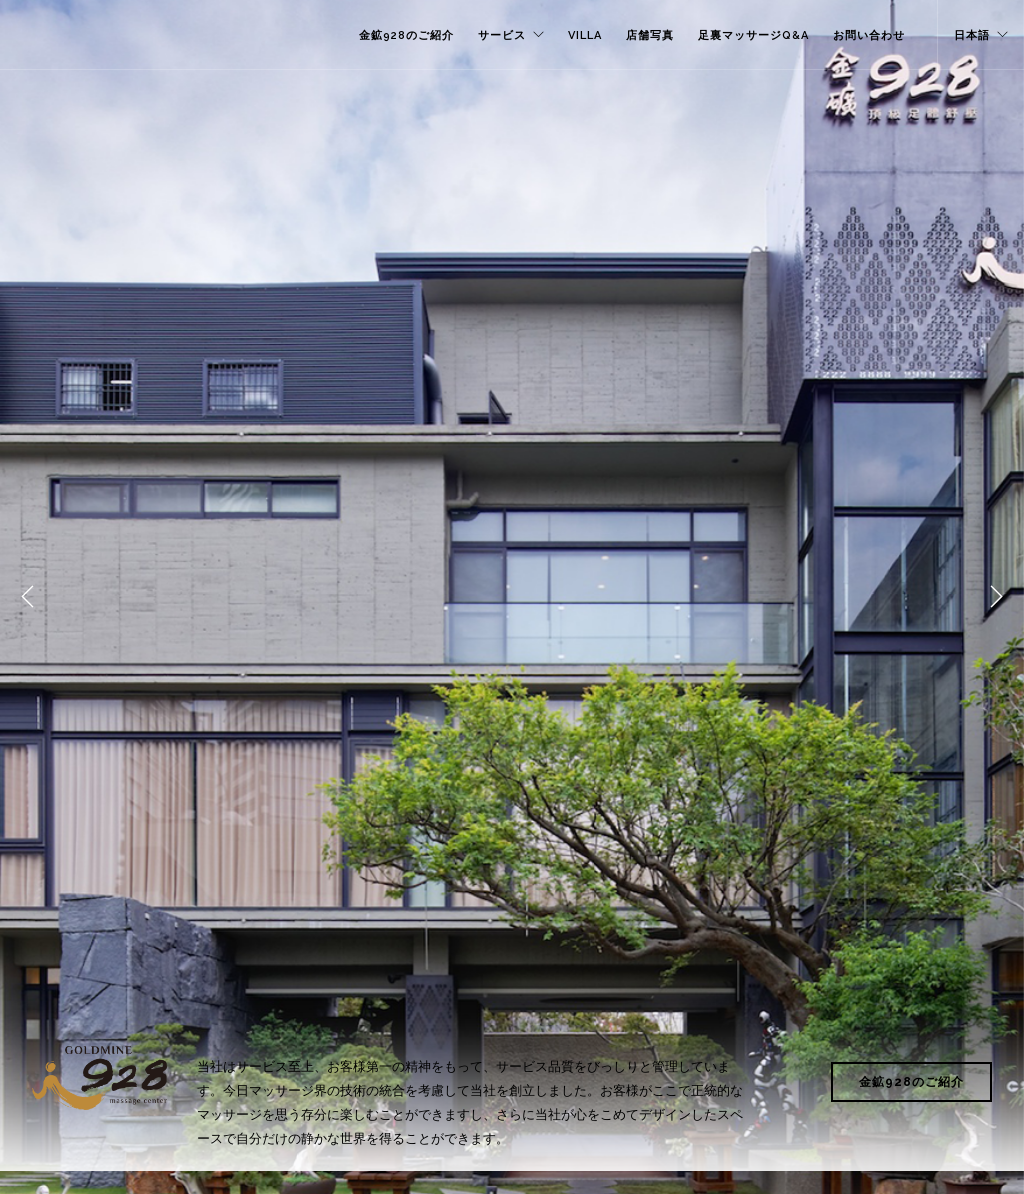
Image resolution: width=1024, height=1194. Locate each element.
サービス (502, 35)
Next (996, 597)
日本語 (972, 35)
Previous (28, 597)
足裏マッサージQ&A (753, 35)
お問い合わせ (869, 35)
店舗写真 (650, 35)
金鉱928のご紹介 (406, 35)
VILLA (585, 35)
